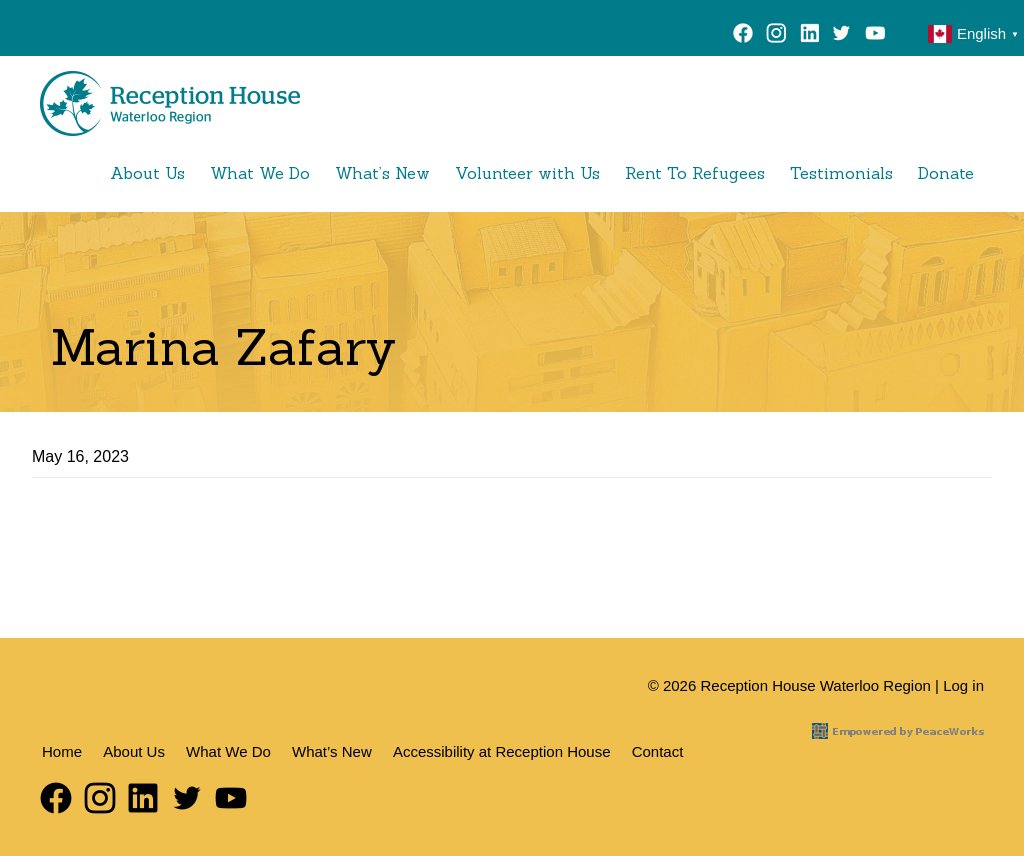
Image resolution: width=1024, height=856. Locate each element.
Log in (963, 685)
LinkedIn (809, 36)
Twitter (842, 36)
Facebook (743, 36)
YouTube (879, 36)
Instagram (776, 36)
